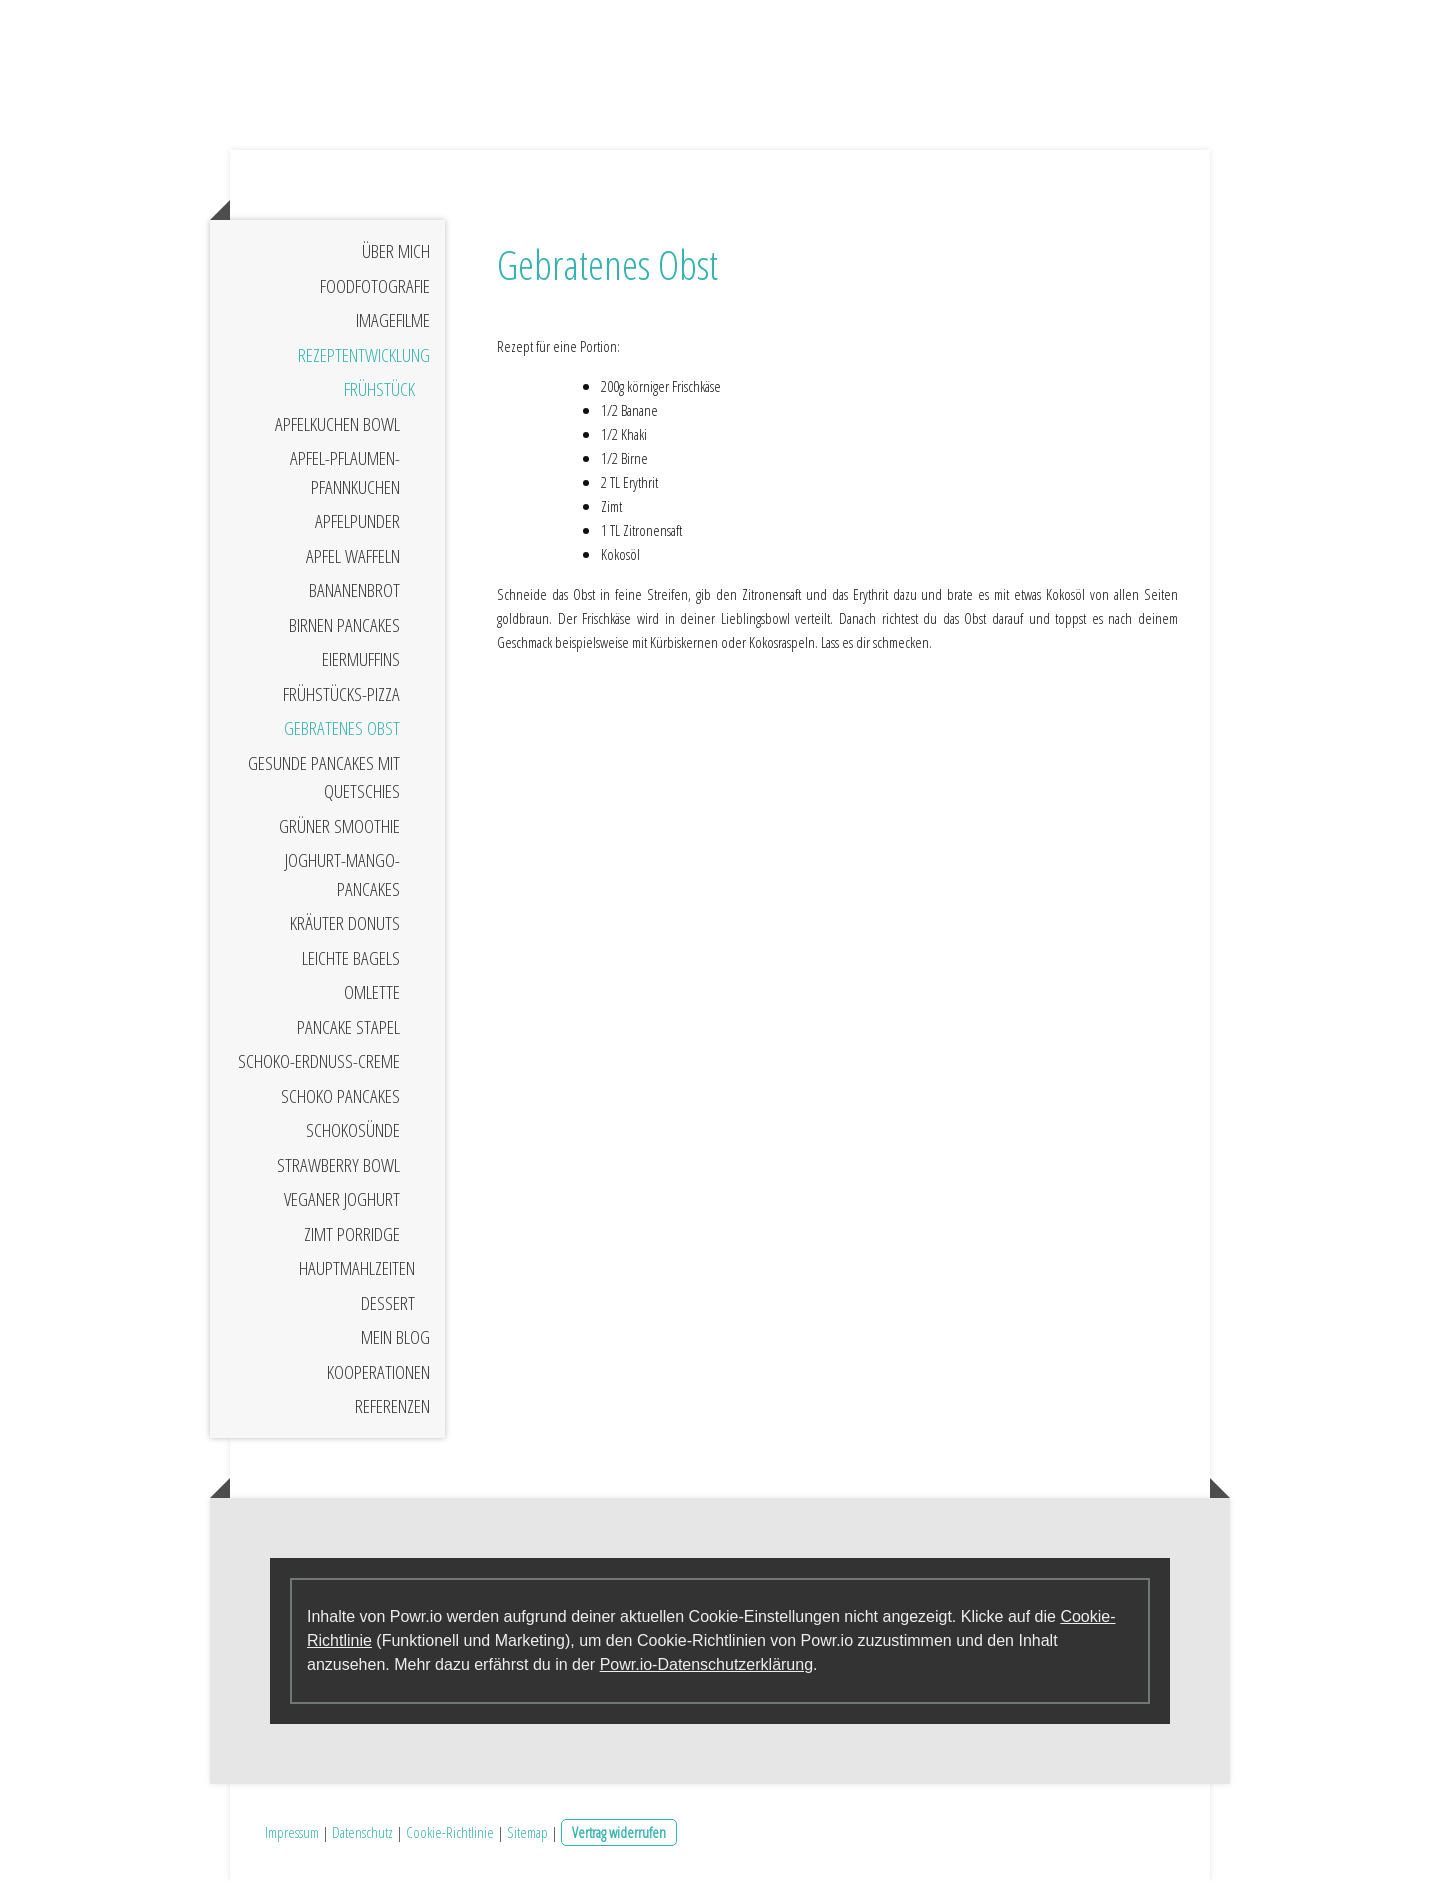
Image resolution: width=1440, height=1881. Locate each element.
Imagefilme (393, 320)
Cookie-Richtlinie (450, 1832)
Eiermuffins (361, 659)
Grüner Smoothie (339, 826)
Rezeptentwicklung (364, 355)
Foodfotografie (375, 286)
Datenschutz (362, 1832)
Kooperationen (378, 1372)
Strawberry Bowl (338, 1165)
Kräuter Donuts (345, 923)
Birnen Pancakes (344, 625)
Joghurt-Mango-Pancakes (342, 874)
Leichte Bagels (351, 958)
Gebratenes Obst (342, 728)
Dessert (388, 1303)
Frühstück (379, 389)
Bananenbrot (354, 590)
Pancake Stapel (348, 1027)
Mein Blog (395, 1337)
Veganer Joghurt (342, 1199)
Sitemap (527, 1832)
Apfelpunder (357, 521)
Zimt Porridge (352, 1234)
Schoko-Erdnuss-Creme (319, 1061)
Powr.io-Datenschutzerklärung (706, 1664)
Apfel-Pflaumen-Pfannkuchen (345, 472)
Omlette (372, 992)
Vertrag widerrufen (619, 1832)
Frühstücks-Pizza (341, 694)
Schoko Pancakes (340, 1096)
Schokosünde (353, 1130)
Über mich (396, 251)
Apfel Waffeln (353, 556)
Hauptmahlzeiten (357, 1268)
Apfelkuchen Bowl (337, 424)
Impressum (292, 1832)
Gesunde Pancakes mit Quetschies (324, 777)
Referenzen (392, 1406)
